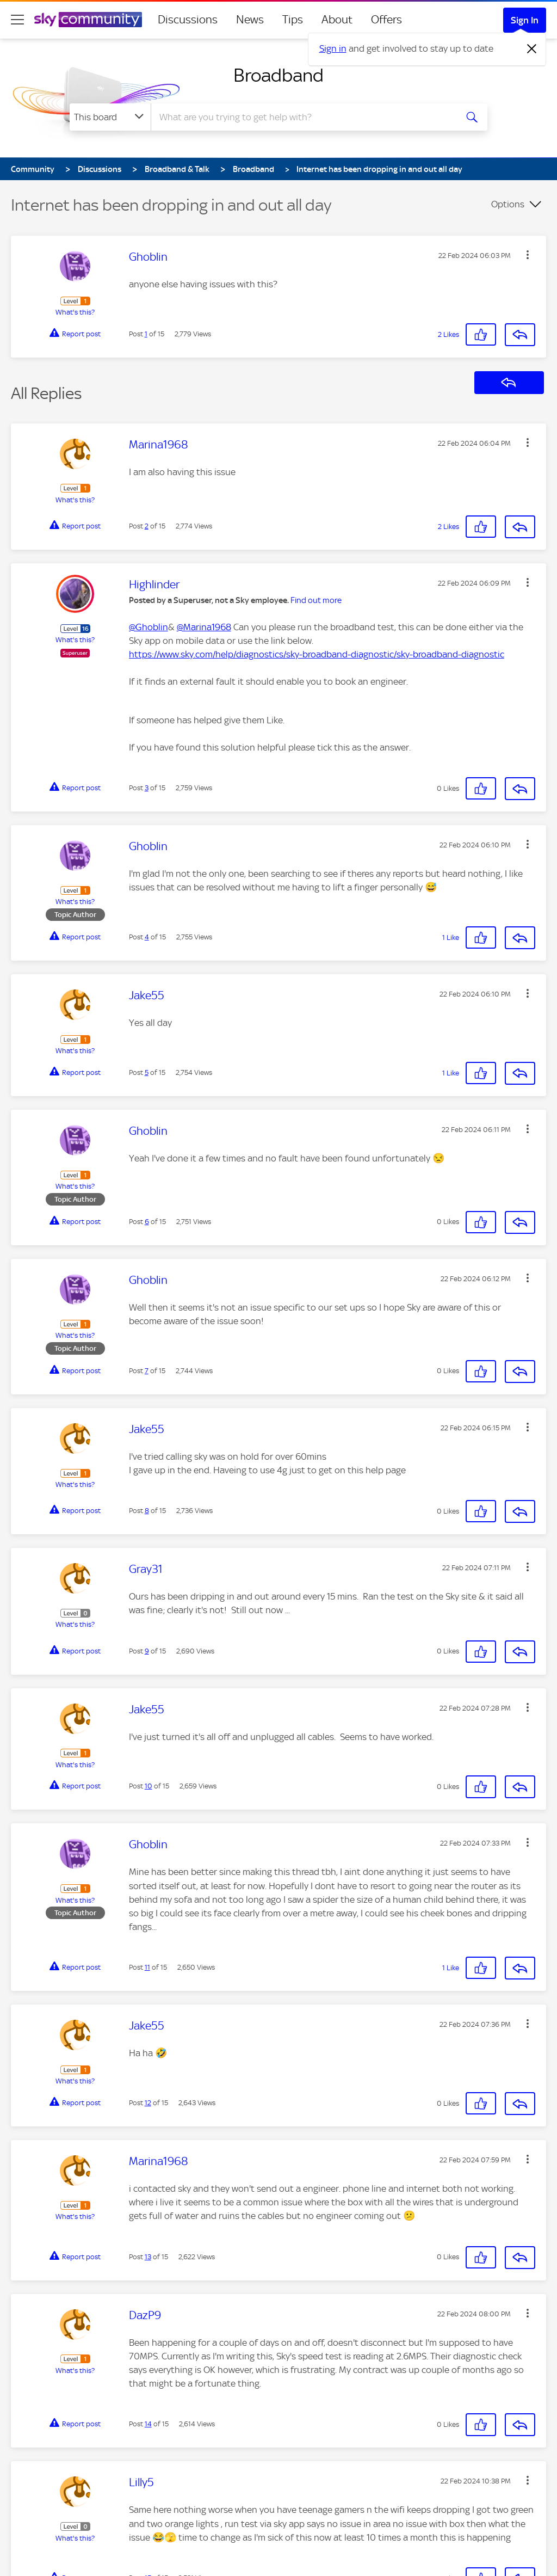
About (336, 19)
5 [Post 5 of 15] (146, 1072)
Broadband (278, 75)
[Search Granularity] (110, 117)
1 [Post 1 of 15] (146, 334)
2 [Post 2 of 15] (146, 526)
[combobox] (302, 117)
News (250, 19)
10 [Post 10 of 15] (148, 1786)
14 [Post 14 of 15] (148, 2424)
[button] (527, 254)
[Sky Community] (88, 19)
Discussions (188, 19)
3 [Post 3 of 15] (146, 788)
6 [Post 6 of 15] (147, 1222)
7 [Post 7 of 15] (146, 1371)
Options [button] (507, 204)
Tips (292, 19)
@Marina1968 (204, 627)
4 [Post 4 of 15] (147, 937)
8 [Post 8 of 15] (147, 1511)
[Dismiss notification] (532, 49)
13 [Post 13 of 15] (148, 2257)
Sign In (525, 20)
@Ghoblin (148, 627)
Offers (386, 19)
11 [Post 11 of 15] (147, 1967)
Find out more (316, 600)
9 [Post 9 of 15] (147, 1651)
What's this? (75, 312)
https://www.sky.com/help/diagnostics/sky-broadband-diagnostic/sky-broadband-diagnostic (316, 654)
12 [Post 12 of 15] (148, 2103)
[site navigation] (17, 19)
